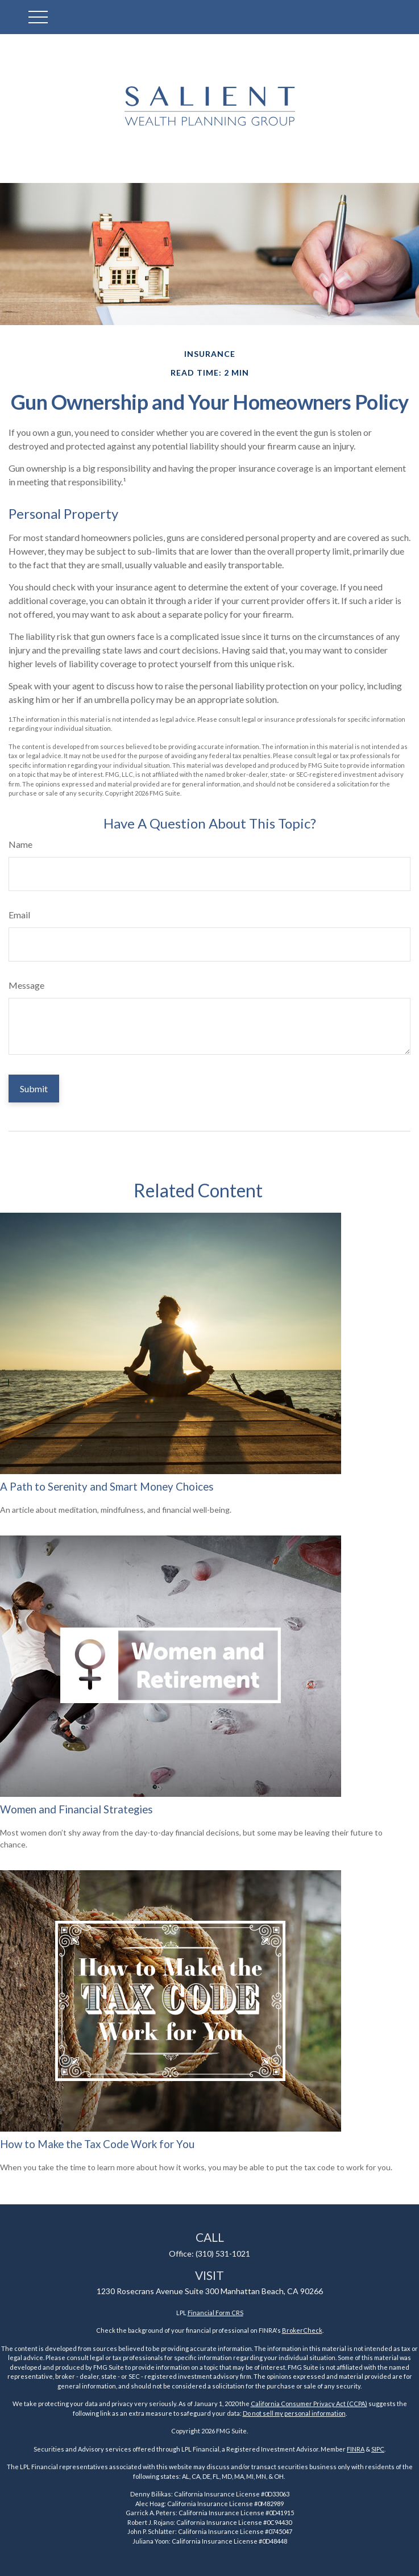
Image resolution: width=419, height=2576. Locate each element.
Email (19, 914)
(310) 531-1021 (223, 2253)
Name (20, 844)
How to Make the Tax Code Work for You (97, 2144)
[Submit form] (34, 1088)
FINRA (355, 2449)
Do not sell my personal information (294, 2413)
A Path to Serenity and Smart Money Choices (107, 1486)
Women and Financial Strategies (76, 1809)
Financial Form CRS (215, 2312)
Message (26, 985)
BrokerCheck (302, 2330)
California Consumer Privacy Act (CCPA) (309, 2403)
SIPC (377, 2449)
